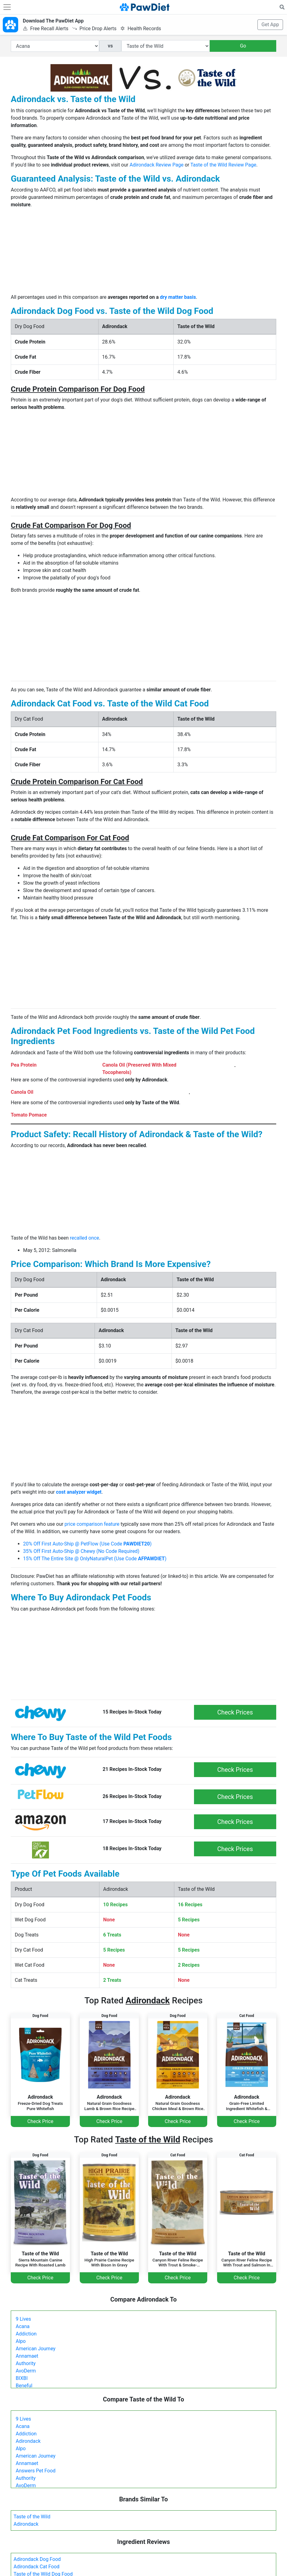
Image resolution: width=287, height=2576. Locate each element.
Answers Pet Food (35, 2471)
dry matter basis (178, 297)
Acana (23, 2326)
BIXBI (22, 2378)
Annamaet (27, 2356)
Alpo (21, 2341)
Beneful (24, 2386)
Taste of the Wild (32, 2517)
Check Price (40, 2121)
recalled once (84, 1238)
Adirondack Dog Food (37, 2559)
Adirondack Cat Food (36, 2567)
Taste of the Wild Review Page (223, 165)
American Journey (35, 2349)
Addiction (26, 2334)
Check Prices (235, 1712)
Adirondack (28, 2441)
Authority (25, 2363)
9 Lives (23, 2319)
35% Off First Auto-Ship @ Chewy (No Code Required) (81, 1551)
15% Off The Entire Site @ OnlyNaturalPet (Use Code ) (95, 1559)
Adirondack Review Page (157, 165)
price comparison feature (92, 1524)
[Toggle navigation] (7, 7)
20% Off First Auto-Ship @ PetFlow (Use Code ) (87, 1544)
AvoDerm (26, 2371)
